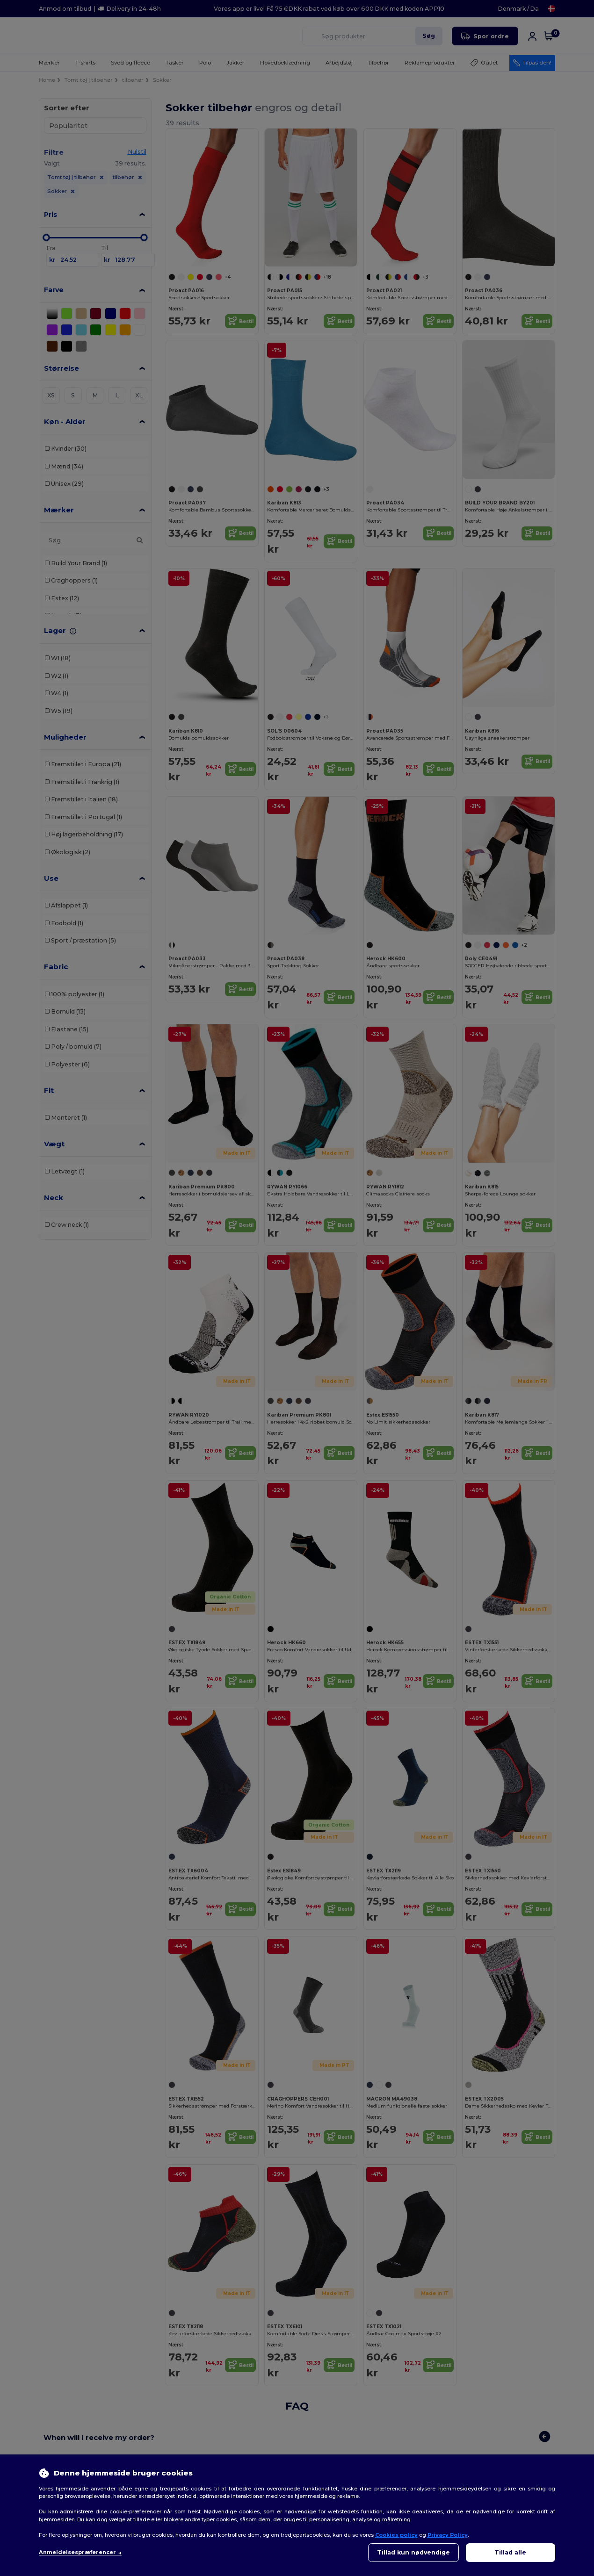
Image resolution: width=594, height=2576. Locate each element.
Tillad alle (510, 2552)
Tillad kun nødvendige (413, 2552)
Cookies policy (396, 2535)
